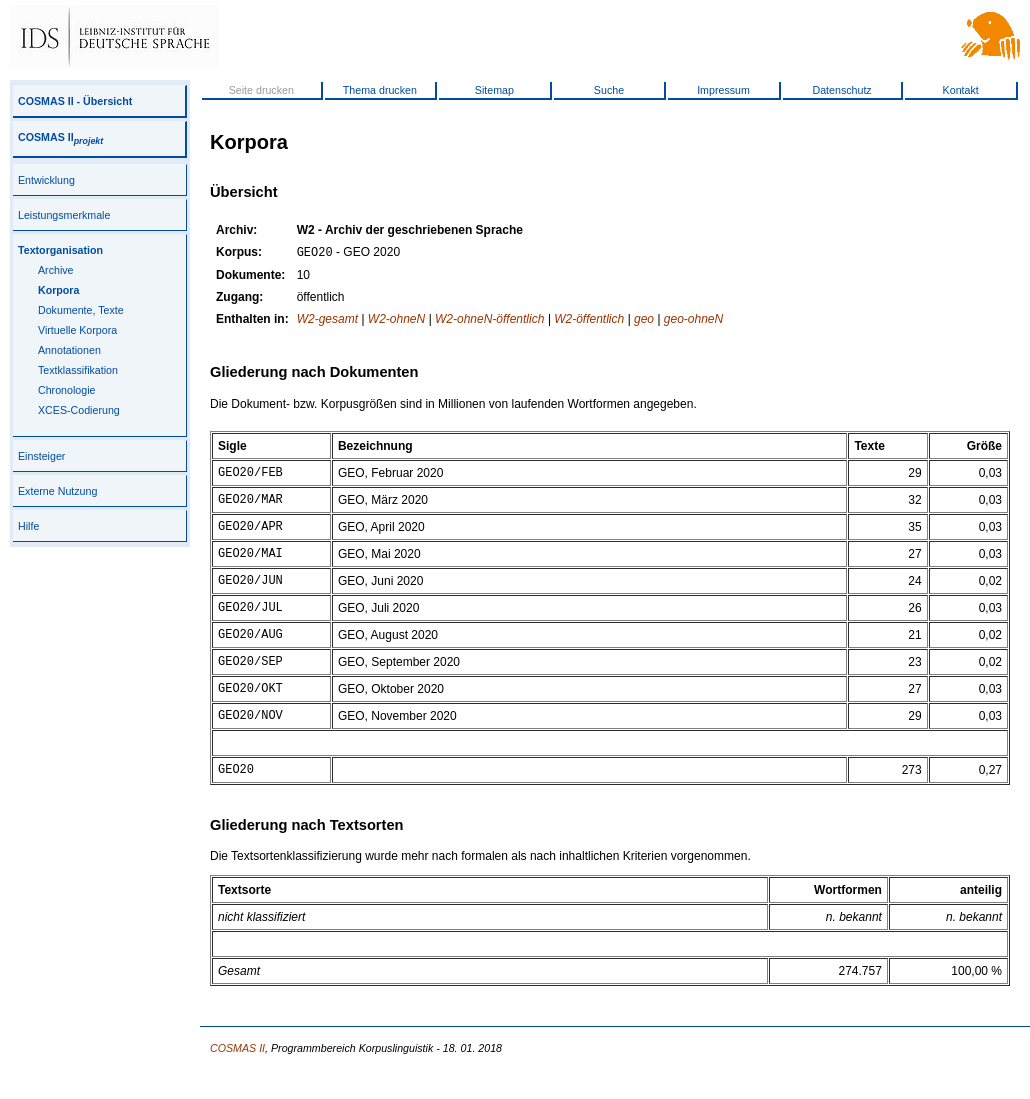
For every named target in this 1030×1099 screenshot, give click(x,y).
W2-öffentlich (589, 321)
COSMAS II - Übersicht (75, 101)
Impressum (723, 90)
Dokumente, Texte (81, 310)
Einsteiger (41, 456)
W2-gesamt (327, 321)
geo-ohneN (693, 321)
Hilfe (28, 526)
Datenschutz (841, 90)
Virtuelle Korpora (77, 330)
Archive (56, 270)
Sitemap (494, 90)
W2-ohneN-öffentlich (489, 321)
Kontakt (961, 90)
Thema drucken (380, 90)
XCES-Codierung (79, 410)
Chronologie (66, 390)
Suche (609, 90)
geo (644, 321)
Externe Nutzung (57, 491)
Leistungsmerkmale (64, 215)
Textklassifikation (78, 370)
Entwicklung (46, 180)
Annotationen (69, 350)
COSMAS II (60, 137)
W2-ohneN (396, 321)
